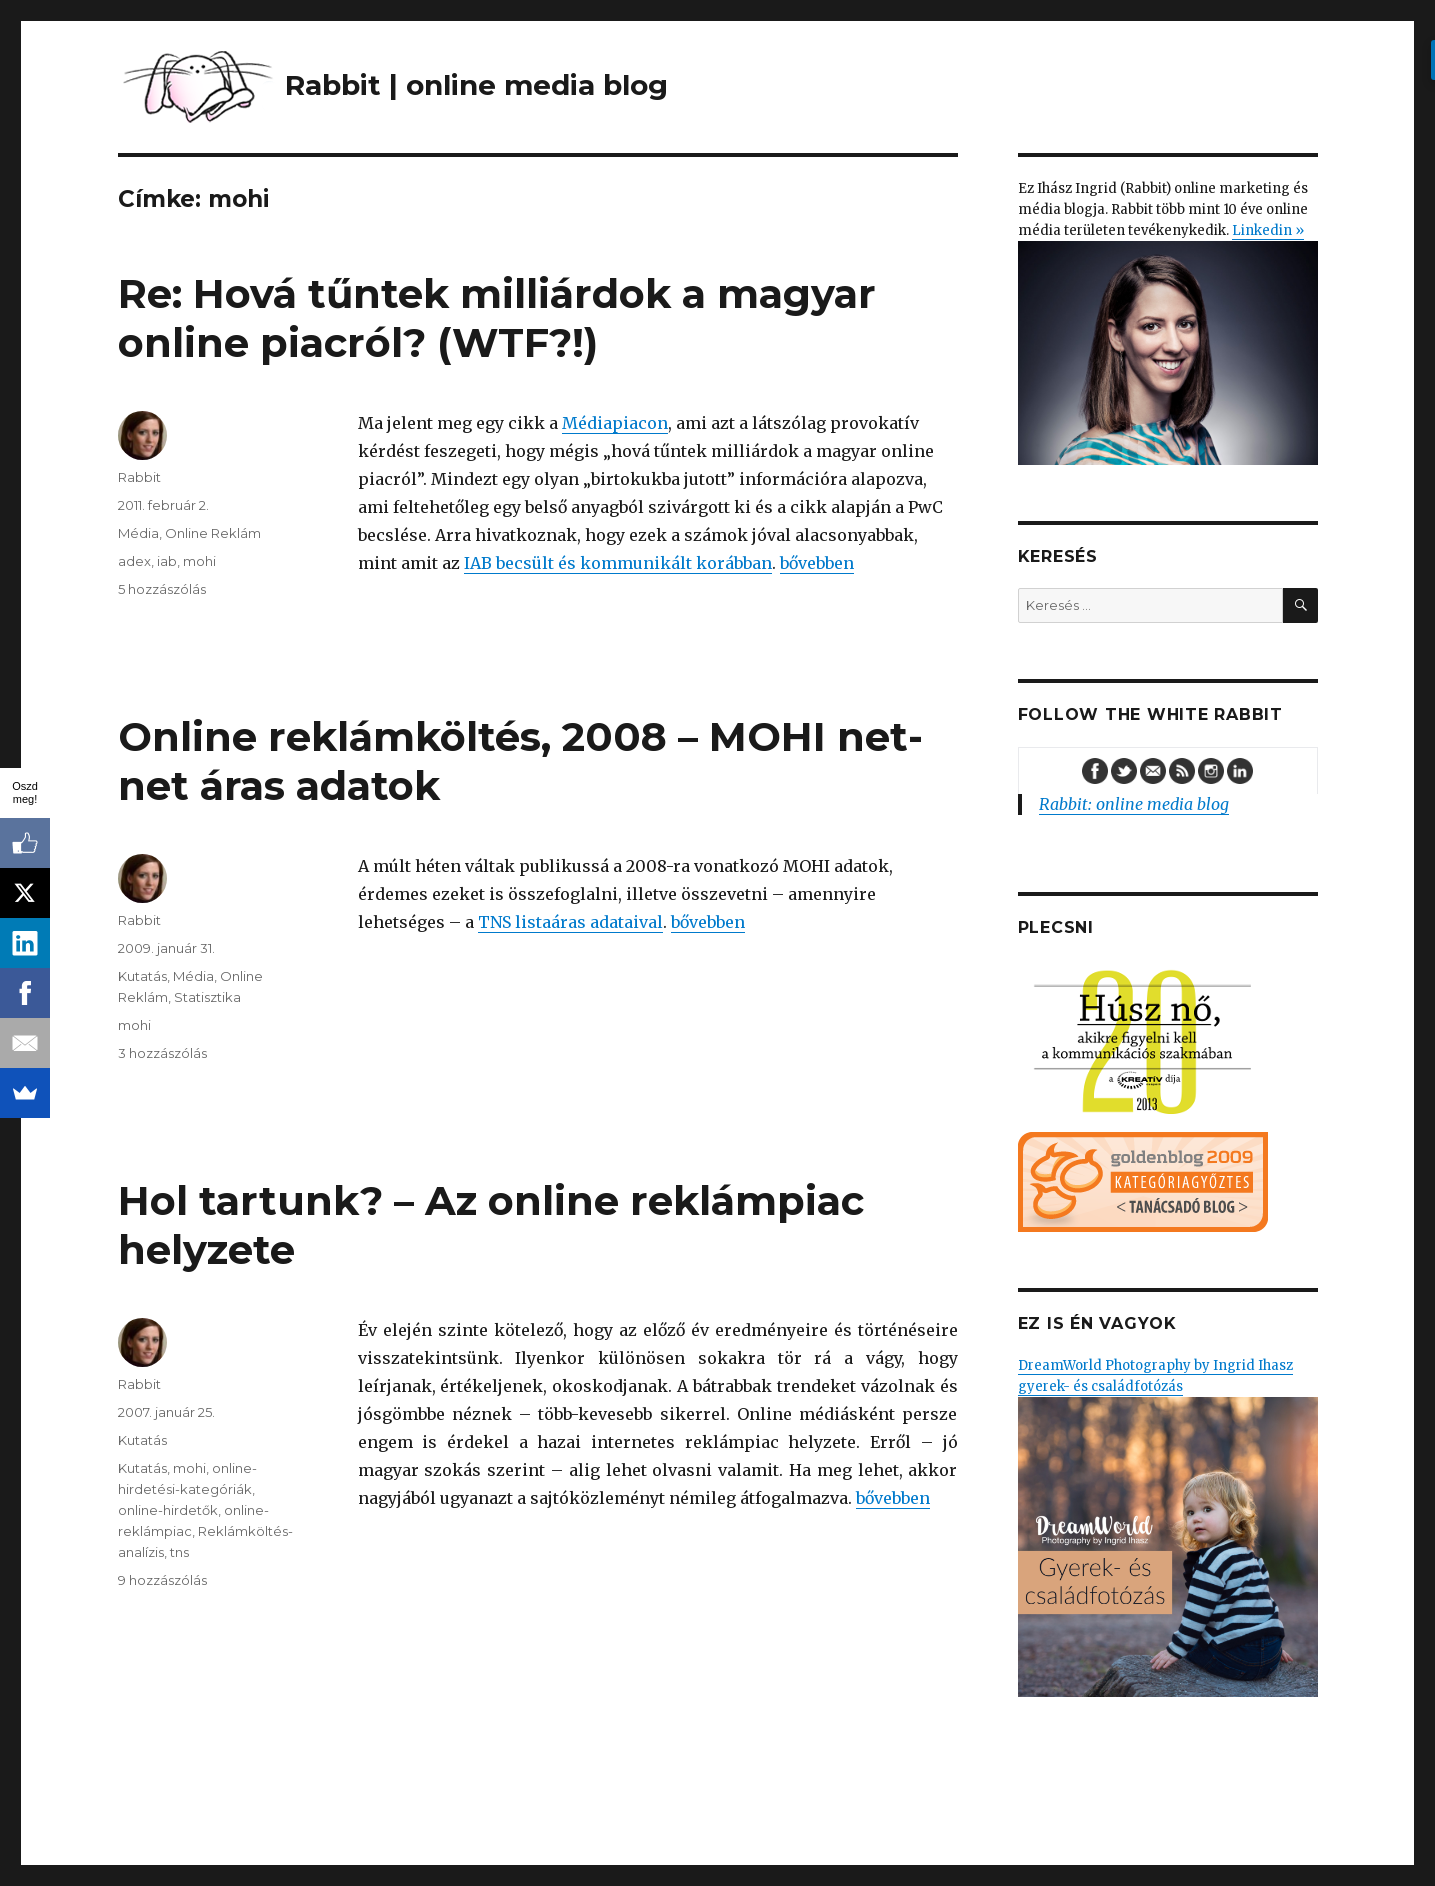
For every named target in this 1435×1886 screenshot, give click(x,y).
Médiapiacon (615, 423)
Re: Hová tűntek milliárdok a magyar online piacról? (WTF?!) (497, 318)
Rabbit (139, 477)
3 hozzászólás (162, 1053)
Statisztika (207, 997)
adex (134, 561)
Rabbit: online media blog (1134, 804)
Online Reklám (213, 533)
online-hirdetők (168, 1510)
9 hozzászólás (162, 1580)
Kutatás (142, 976)
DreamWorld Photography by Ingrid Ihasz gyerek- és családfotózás (1168, 1527)
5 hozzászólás (162, 589)
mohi (199, 561)
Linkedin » (1268, 230)
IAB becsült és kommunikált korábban (618, 563)
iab (167, 561)
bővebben (817, 563)
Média (138, 533)
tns (179, 1552)
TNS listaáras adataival (570, 922)
